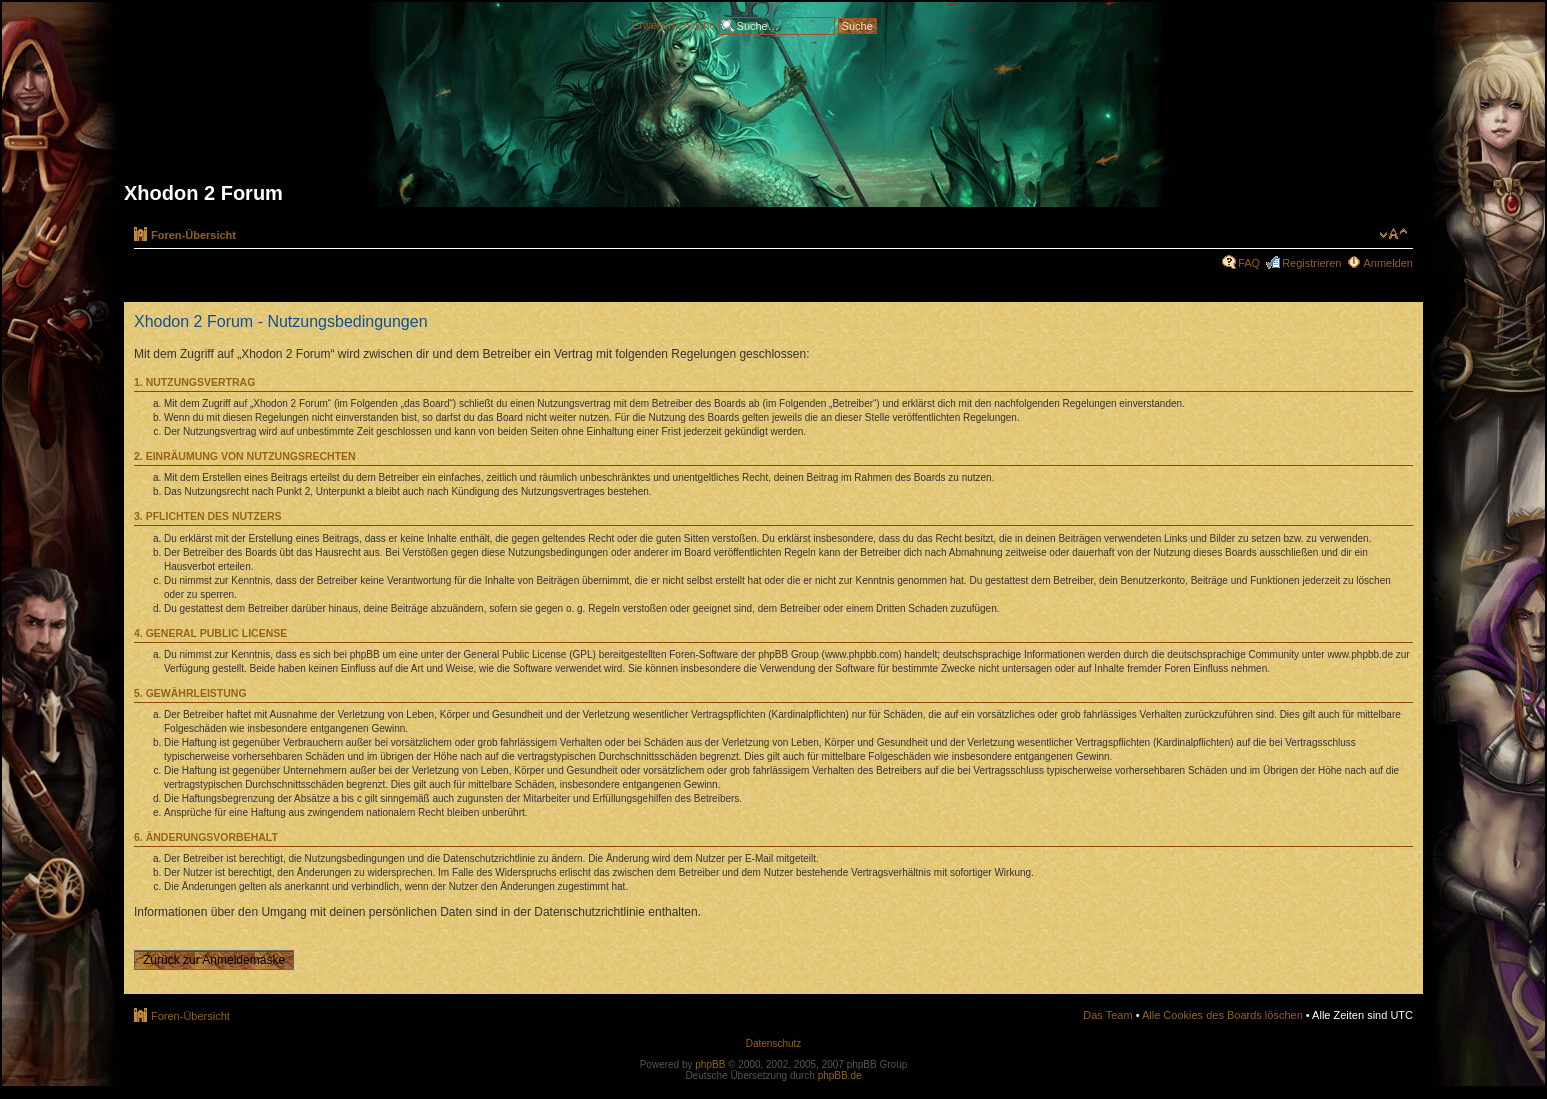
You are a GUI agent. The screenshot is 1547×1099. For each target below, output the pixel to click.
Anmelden (1388, 263)
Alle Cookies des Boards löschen (1222, 1015)
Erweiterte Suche (674, 24)
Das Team (1107, 1015)
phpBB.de (840, 1075)
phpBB (710, 1064)
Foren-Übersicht (193, 235)
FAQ (1249, 263)
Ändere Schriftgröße (1393, 234)
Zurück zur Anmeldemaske (214, 960)
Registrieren (1311, 263)
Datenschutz (774, 1043)
